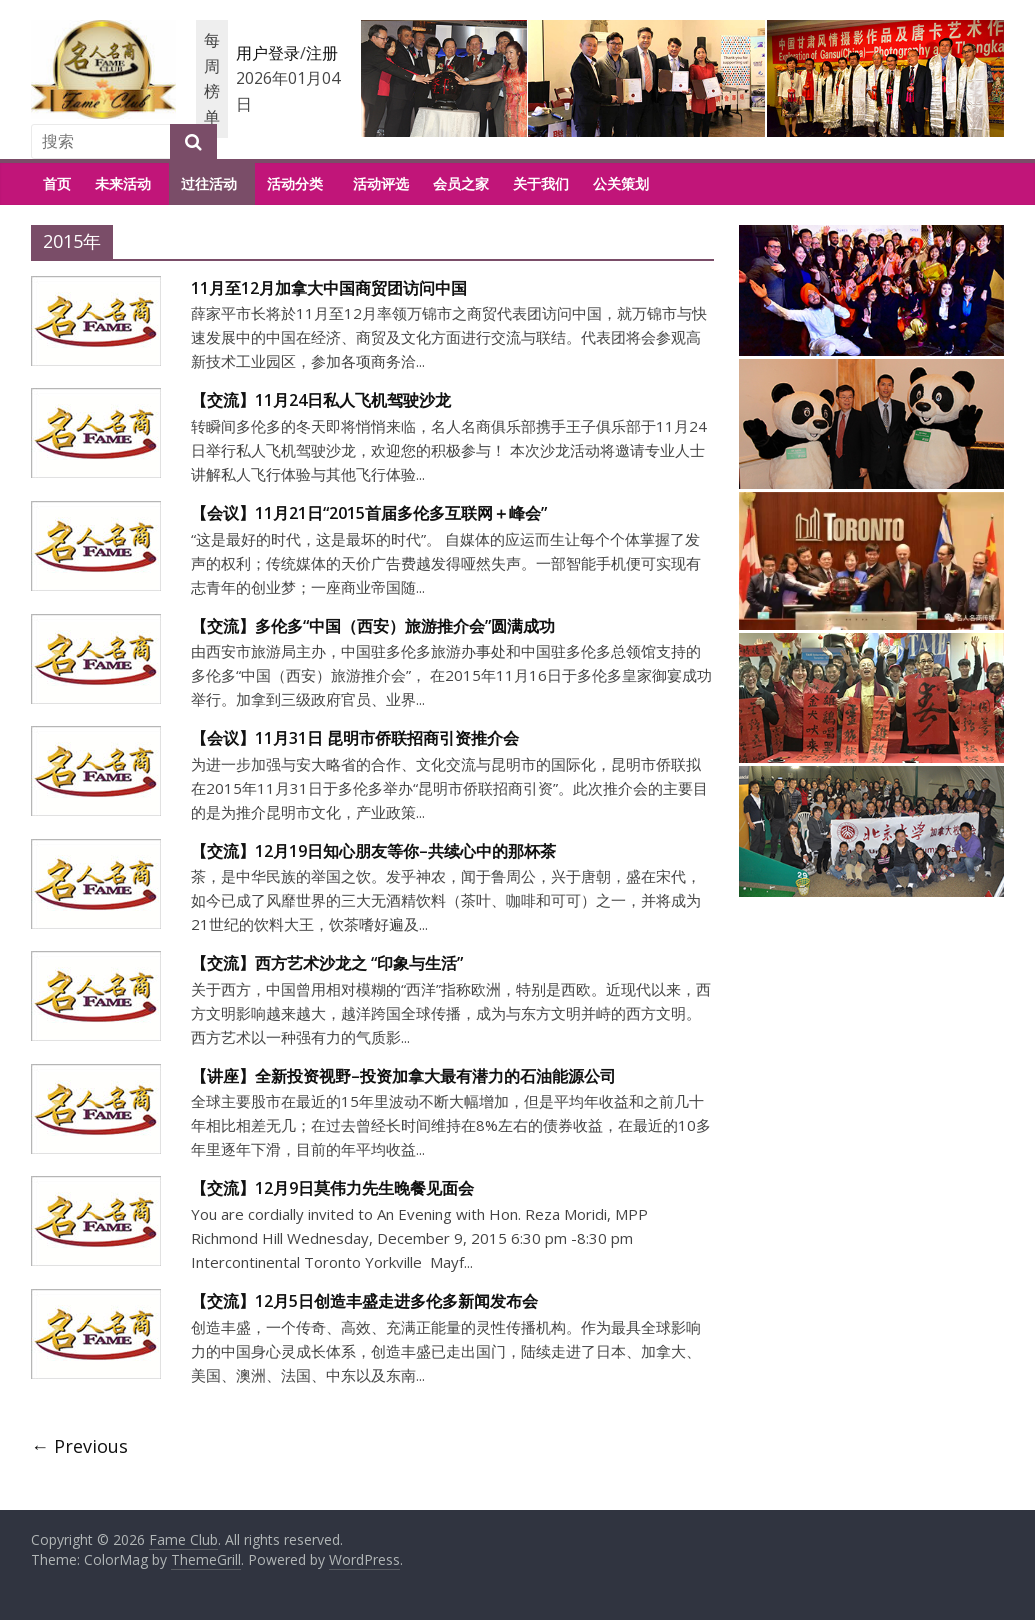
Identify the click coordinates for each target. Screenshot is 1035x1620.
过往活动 (209, 183)
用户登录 (268, 53)
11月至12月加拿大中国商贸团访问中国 (329, 288)
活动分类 (295, 183)
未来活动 (123, 183)
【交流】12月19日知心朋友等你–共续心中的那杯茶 (373, 851)
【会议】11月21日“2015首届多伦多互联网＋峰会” (369, 513)
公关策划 (621, 183)
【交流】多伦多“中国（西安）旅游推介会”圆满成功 (373, 626)
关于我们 (541, 183)
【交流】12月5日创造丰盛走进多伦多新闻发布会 (364, 1301)
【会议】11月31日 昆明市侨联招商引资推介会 (355, 738)
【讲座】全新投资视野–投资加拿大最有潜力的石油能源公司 (403, 1076)
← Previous (79, 1446)
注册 (322, 53)
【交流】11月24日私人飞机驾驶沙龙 (321, 400)
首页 (57, 183)
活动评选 (381, 183)
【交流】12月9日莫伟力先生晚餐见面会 (332, 1188)
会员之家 (461, 183)
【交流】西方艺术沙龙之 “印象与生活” (327, 963)
